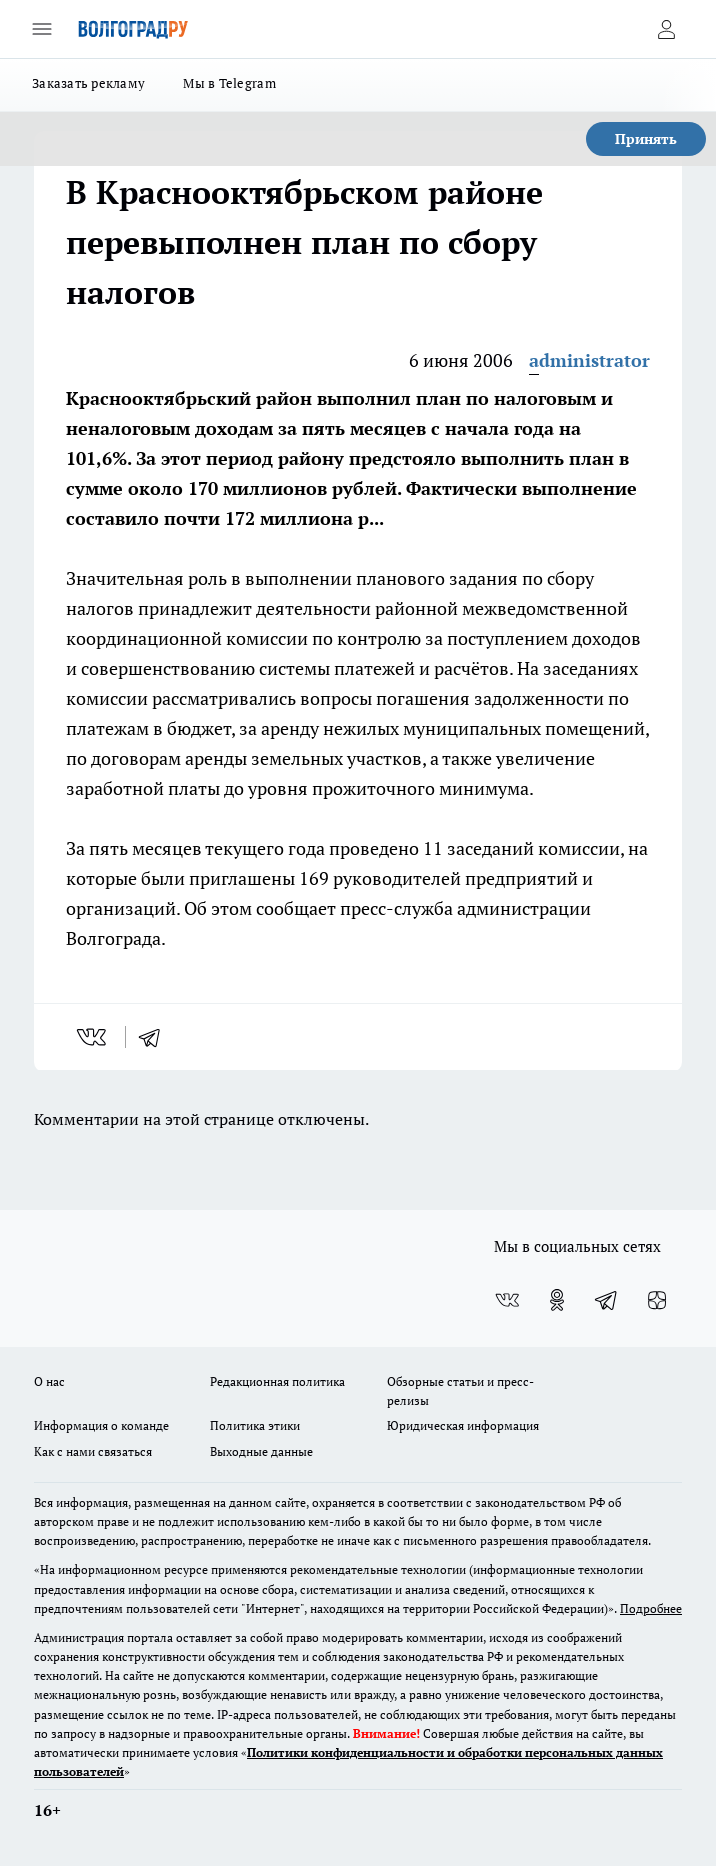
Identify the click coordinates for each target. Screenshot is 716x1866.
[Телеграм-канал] (607, 1300)
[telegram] (156, 1037)
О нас (49, 1381)
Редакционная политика (277, 1381)
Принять (646, 138)
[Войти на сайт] (666, 29)
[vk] (93, 1037)
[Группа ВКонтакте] (507, 1300)
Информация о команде (101, 1425)
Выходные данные (261, 1451)
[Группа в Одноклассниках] (557, 1300)
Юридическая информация (463, 1425)
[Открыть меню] (42, 29)
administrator (589, 360)
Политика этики (255, 1425)
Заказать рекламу (88, 83)
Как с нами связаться (93, 1451)
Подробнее (651, 1608)
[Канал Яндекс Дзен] (657, 1300)
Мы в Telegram (229, 83)
